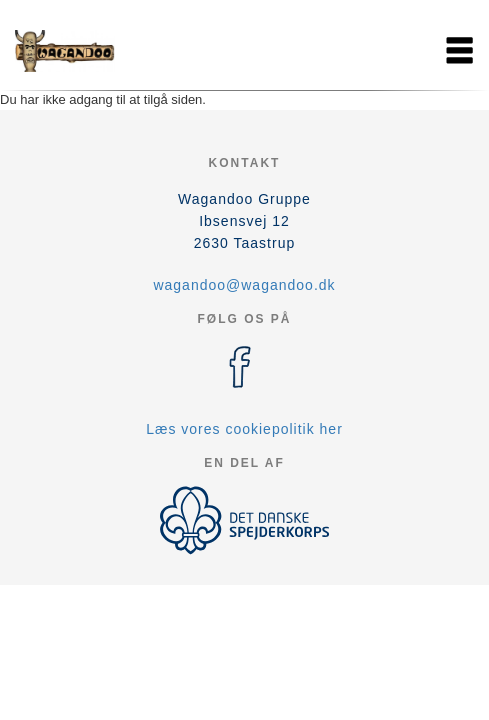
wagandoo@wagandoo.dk (244, 285)
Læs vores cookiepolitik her (244, 429)
